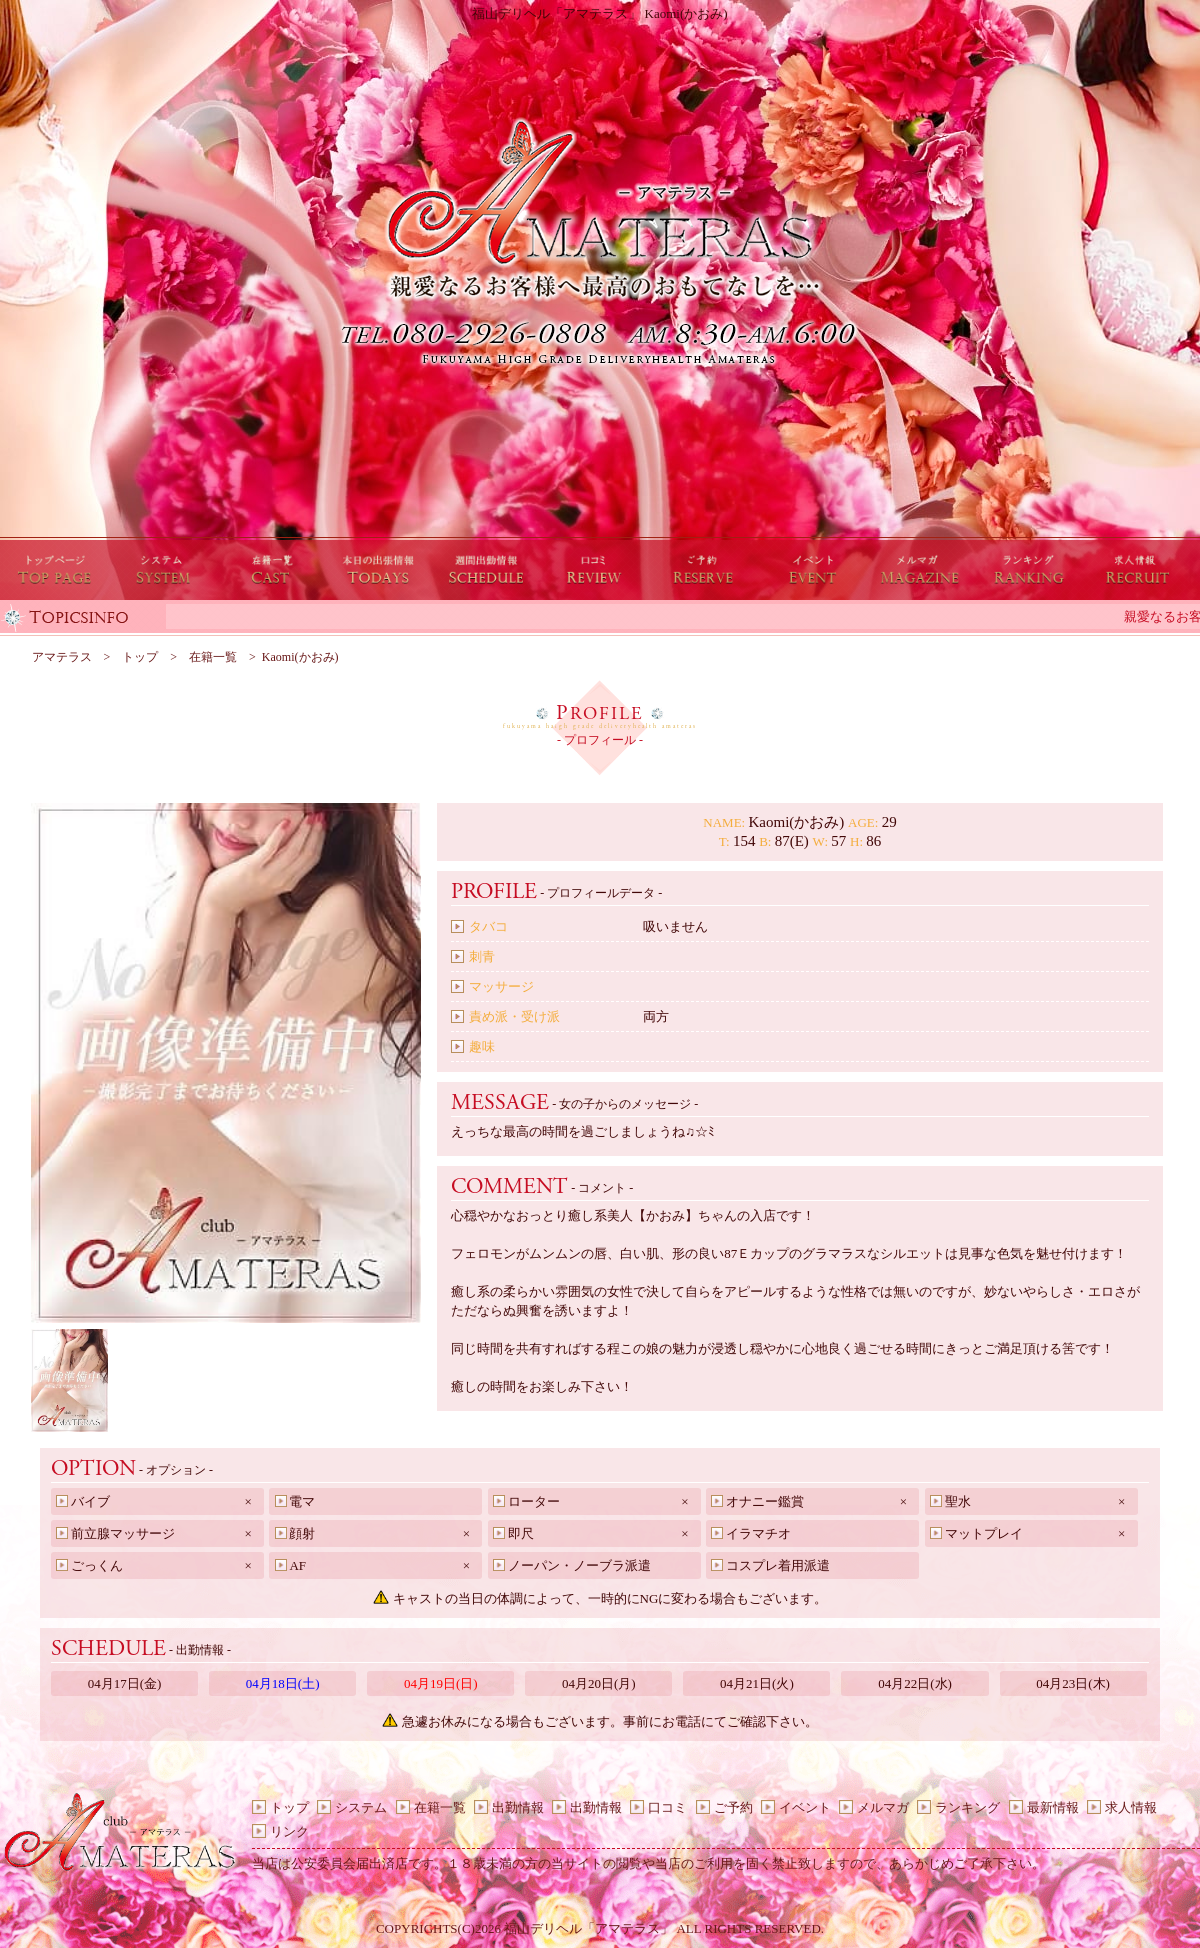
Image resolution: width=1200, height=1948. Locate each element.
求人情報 (1131, 1807)
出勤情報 (518, 1807)
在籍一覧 (440, 1807)
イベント (805, 1807)
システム (361, 1807)
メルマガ (883, 1807)
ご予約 (733, 1807)
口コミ (667, 1807)
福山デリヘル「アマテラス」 (588, 1928)
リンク (289, 1831)
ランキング (967, 1807)
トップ (289, 1807)
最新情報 (1053, 1807)
